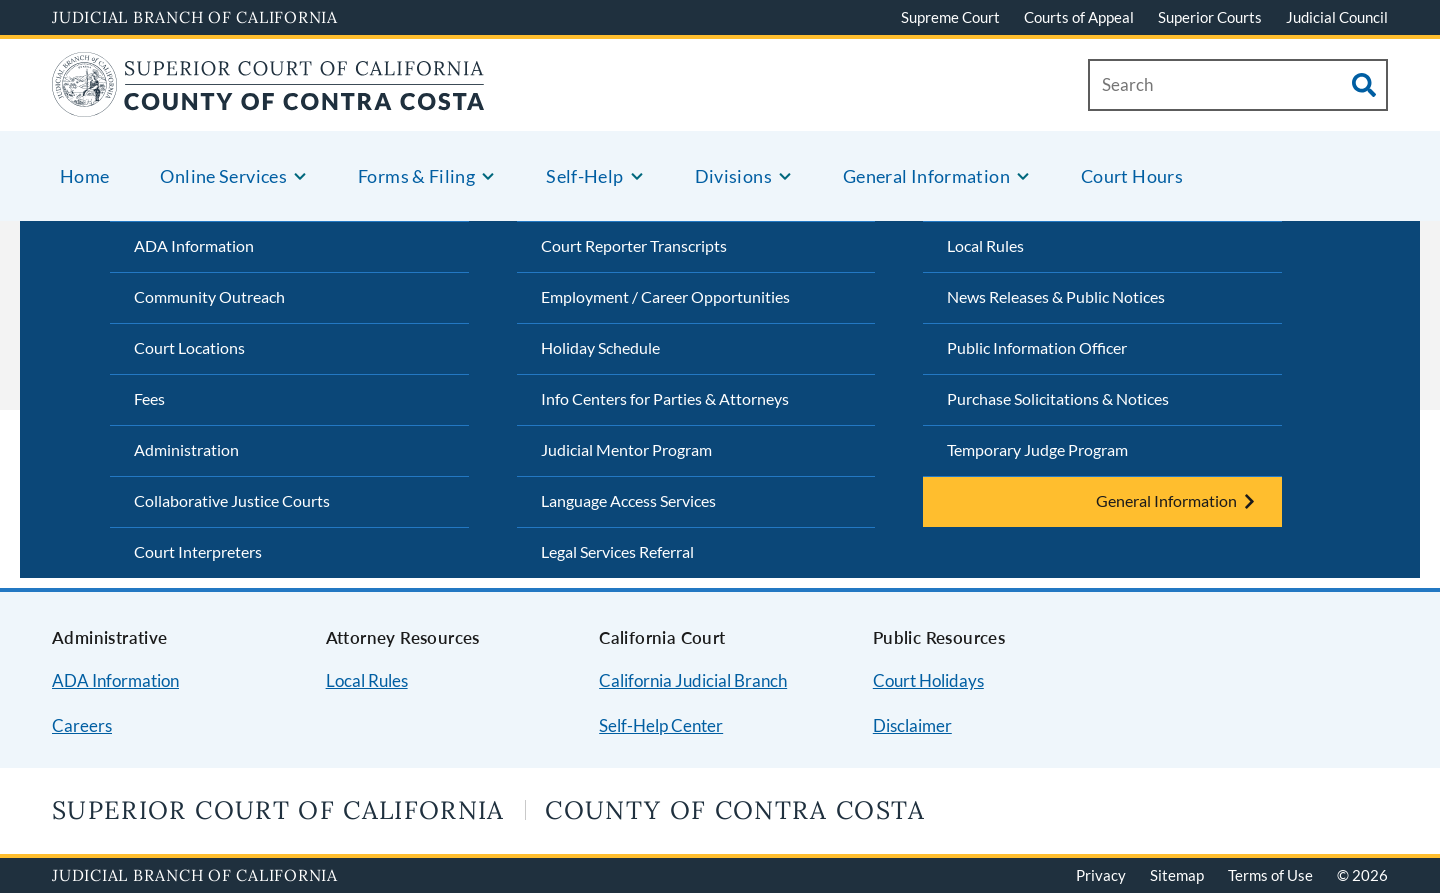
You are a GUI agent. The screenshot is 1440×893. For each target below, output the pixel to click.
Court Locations (189, 347)
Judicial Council (1337, 17)
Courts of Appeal (1079, 17)
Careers (82, 725)
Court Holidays (928, 680)
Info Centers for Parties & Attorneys (665, 398)
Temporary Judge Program (1037, 449)
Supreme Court (950, 17)
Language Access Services (628, 500)
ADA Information (194, 245)
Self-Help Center (661, 725)
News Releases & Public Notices (1056, 296)
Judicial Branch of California (195, 17)
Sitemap (1177, 875)
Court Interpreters (198, 551)
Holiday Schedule (600, 347)
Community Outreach (209, 296)
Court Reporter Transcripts (634, 245)
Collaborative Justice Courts (232, 500)
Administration (186, 449)
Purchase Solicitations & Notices (1058, 398)
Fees (149, 398)
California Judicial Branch (693, 680)
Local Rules (985, 245)
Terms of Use (1270, 875)
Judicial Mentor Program (626, 449)
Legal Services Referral (617, 551)
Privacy (1101, 875)
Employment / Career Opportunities (665, 296)
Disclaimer (912, 725)
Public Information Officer (1037, 347)
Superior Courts (1210, 17)
